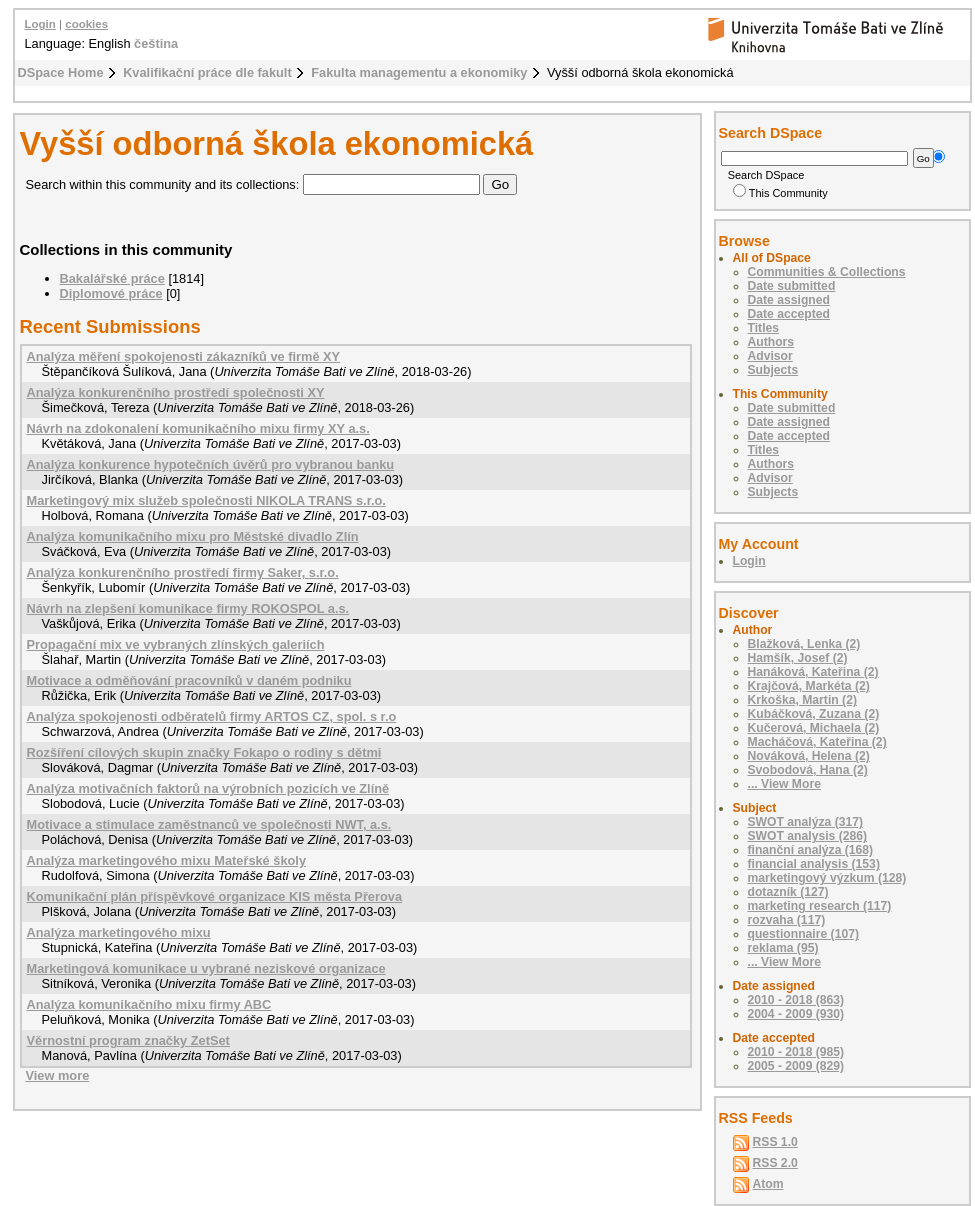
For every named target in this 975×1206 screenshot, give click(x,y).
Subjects (773, 370)
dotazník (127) (788, 892)
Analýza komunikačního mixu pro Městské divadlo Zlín (193, 536)
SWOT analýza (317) (806, 822)
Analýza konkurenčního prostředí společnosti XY (176, 392)
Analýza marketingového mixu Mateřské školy (167, 860)
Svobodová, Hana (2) (808, 770)
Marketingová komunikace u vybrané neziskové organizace (206, 968)
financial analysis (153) (814, 864)
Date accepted (789, 314)
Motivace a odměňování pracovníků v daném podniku (189, 680)
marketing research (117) (820, 906)
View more (58, 1075)
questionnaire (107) (803, 934)
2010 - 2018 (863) (796, 1000)
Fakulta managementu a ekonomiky (419, 72)
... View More (784, 784)
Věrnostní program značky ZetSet (128, 1040)
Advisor (770, 356)
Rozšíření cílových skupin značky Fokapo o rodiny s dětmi (204, 752)
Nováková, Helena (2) (809, 756)
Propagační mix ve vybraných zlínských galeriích (176, 644)
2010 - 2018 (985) (796, 1052)
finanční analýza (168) (811, 850)
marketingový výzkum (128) (827, 878)
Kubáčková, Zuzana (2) (814, 714)
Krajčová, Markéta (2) (809, 686)
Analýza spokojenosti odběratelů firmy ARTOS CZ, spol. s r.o (212, 716)
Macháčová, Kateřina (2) (817, 742)
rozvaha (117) (787, 920)
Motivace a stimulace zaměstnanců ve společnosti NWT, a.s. (209, 824)
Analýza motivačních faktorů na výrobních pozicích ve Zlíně (208, 788)
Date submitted (792, 286)
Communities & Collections (827, 272)
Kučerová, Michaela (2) (814, 728)
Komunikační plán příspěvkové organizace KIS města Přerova (215, 896)
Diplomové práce (111, 293)
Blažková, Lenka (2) (804, 644)
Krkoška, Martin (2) (802, 700)
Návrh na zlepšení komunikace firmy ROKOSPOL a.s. (188, 608)
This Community (780, 193)
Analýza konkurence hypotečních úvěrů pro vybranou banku (211, 464)
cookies (86, 24)
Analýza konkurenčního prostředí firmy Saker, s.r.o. (183, 572)
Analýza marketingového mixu (119, 932)
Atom (768, 1184)
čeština (156, 43)
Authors (771, 342)
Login (40, 24)
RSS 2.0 (775, 1163)
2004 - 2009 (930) (796, 1014)
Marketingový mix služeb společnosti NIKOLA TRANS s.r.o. (206, 500)
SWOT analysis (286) (808, 836)
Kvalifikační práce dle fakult (207, 72)
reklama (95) (783, 948)
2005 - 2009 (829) (796, 1066)
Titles (764, 328)
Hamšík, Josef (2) (798, 658)
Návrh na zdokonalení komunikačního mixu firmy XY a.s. (198, 428)
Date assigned (789, 300)
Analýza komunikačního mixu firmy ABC (149, 1004)
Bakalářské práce (112, 278)
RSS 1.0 (775, 1142)
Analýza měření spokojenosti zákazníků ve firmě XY (184, 356)
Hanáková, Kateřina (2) (813, 672)
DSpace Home (61, 72)
